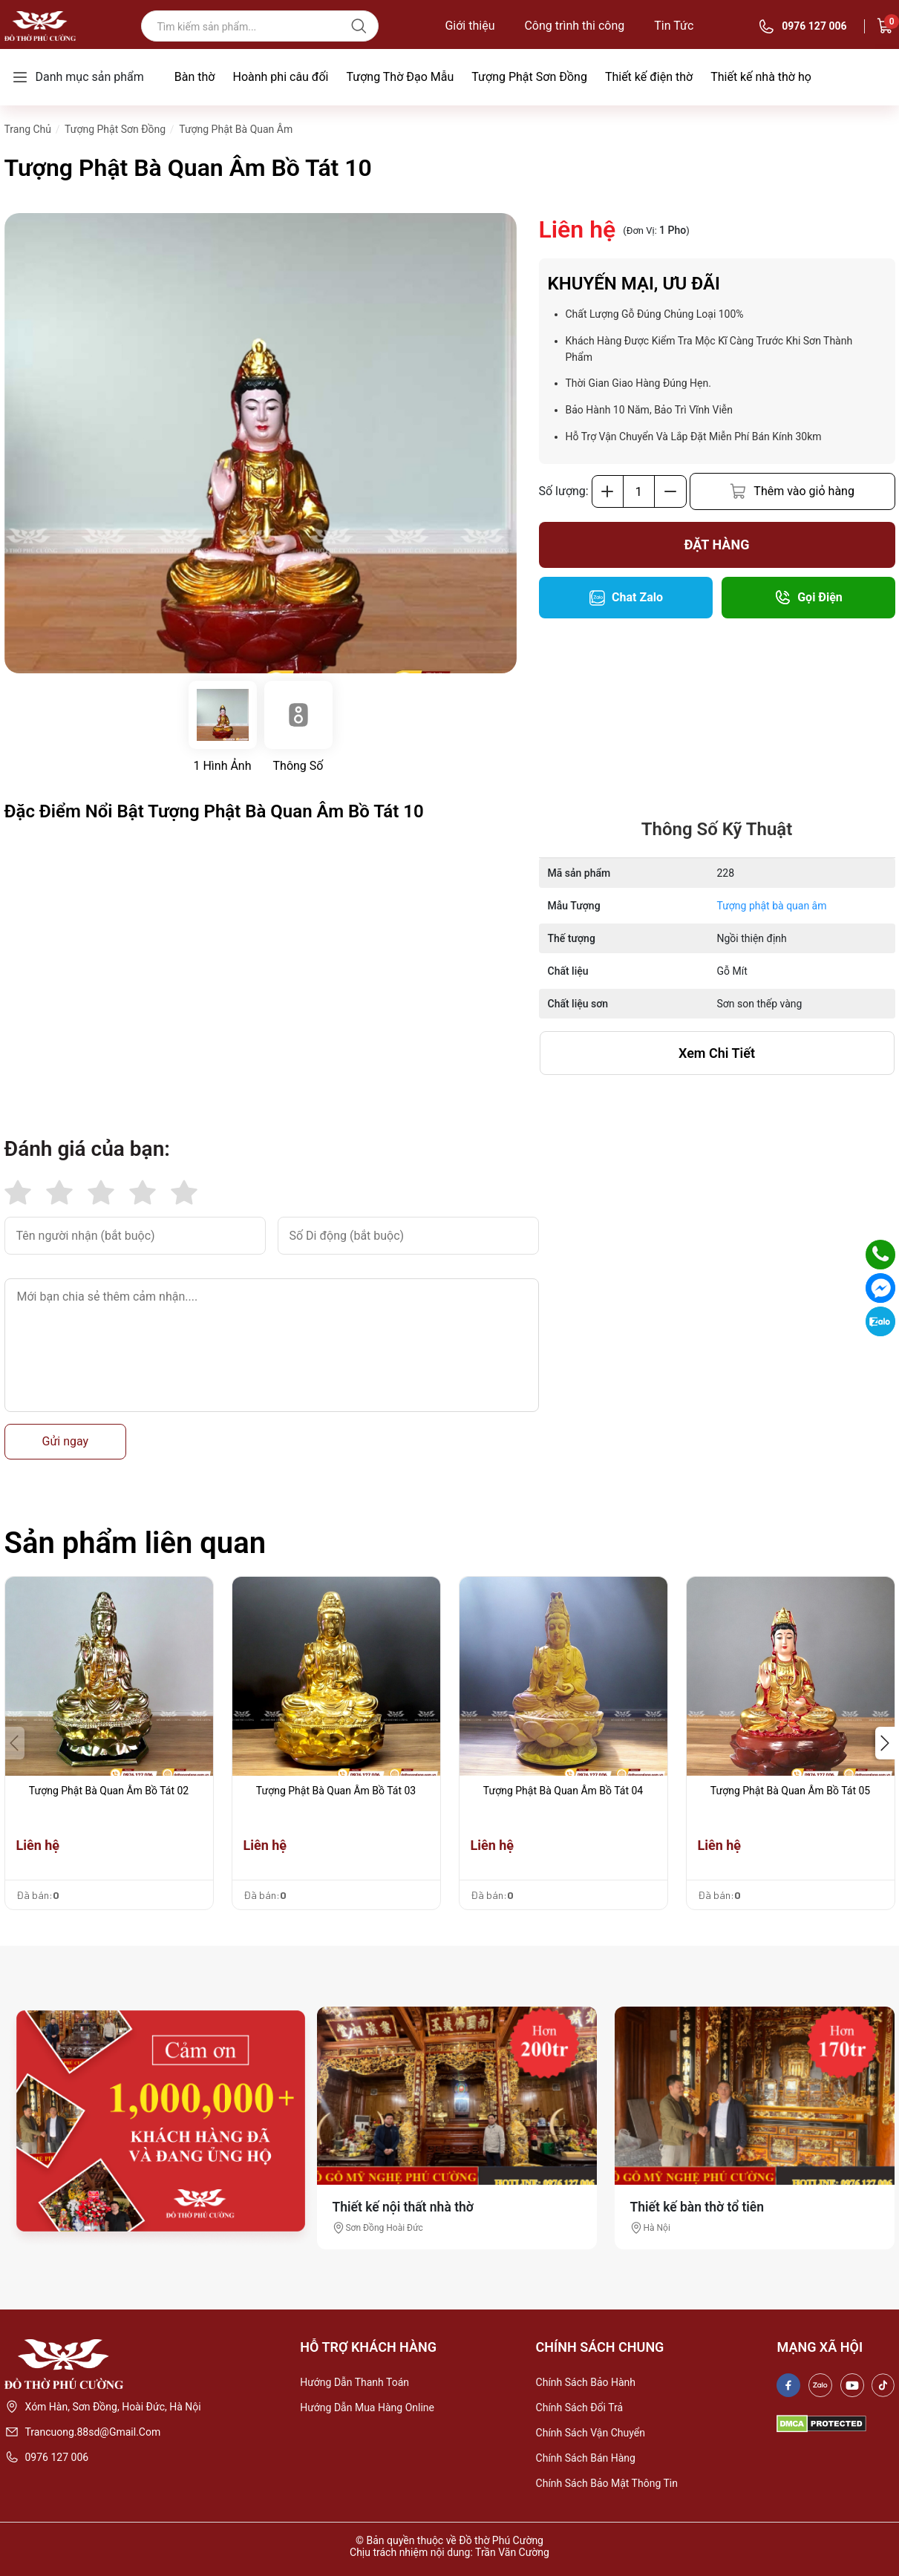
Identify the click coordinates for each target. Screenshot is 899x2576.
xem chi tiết (717, 1053)
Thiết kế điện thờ (649, 77)
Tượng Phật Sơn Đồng (529, 77)
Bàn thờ (194, 77)
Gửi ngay (65, 1441)
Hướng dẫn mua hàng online (367, 2407)
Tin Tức (673, 26)
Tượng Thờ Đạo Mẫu (400, 77)
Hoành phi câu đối (280, 77)
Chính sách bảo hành (585, 2382)
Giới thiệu (469, 26)
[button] (885, 1743)
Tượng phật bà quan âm (772, 906)
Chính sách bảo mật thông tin (607, 2483)
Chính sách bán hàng (585, 2458)
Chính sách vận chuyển (590, 2433)
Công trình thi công (574, 26)
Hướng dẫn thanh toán (354, 2382)
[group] (260, 443)
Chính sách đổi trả (580, 2407)
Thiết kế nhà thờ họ (760, 77)
